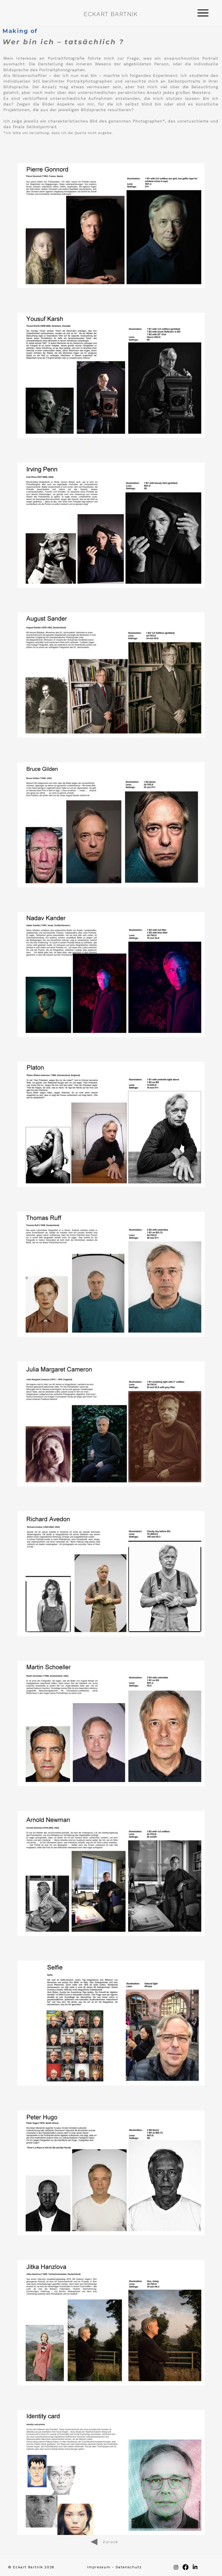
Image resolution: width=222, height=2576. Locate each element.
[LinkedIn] (195, 2567)
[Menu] (203, 12)
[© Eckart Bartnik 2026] (31, 2567)
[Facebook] (185, 2567)
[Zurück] (111, 2542)
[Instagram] (176, 2567)
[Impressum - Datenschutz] (114, 2567)
